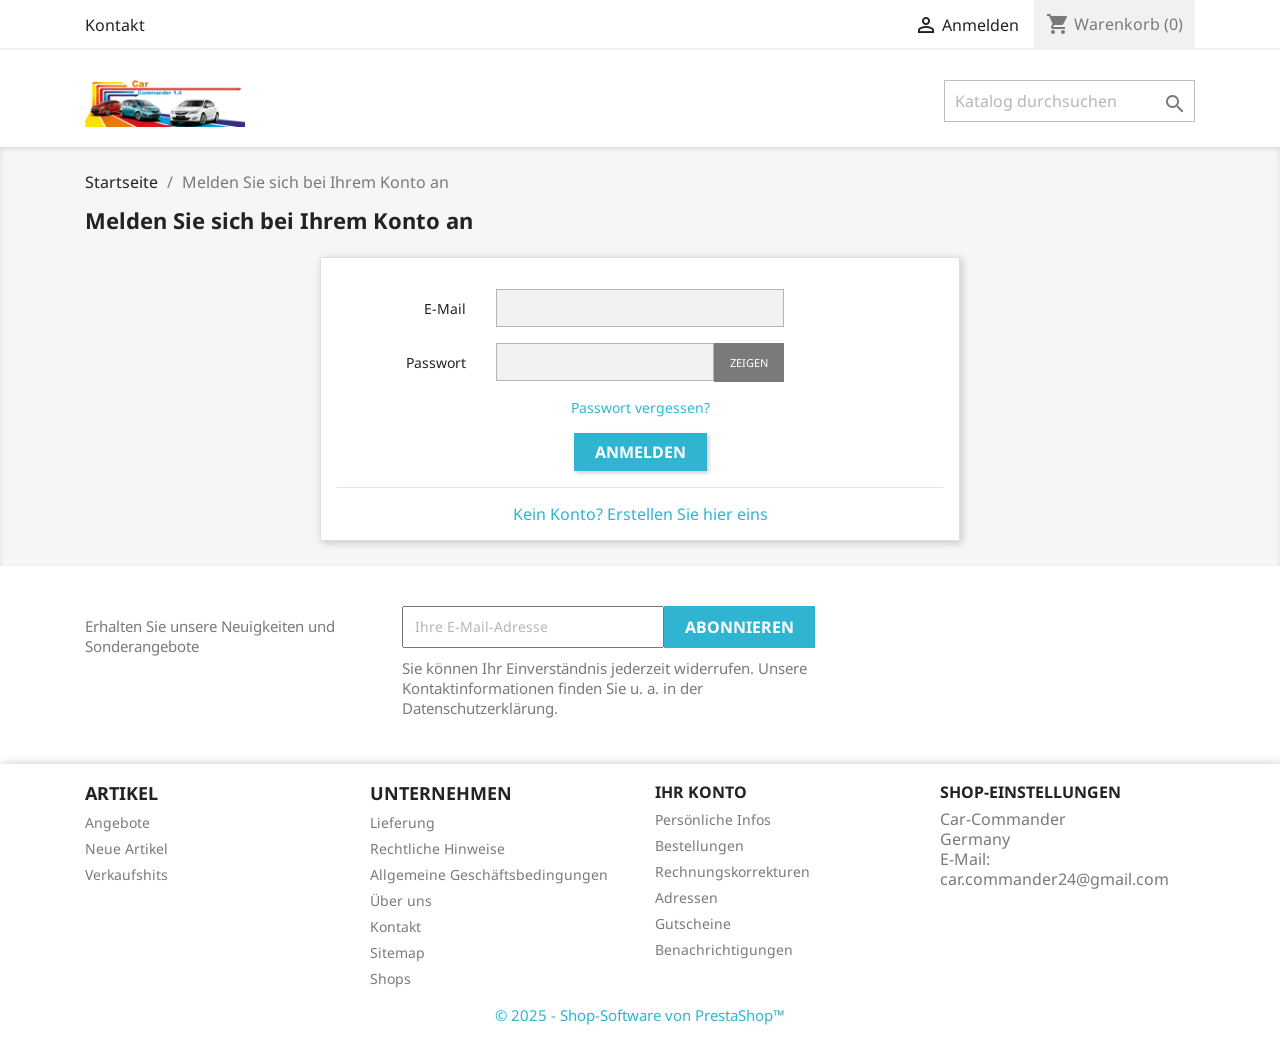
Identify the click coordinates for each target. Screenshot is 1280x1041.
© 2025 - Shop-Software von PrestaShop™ (640, 1015)
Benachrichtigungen (724, 949)
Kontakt (115, 25)
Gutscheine (693, 923)
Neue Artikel (126, 848)
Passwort (436, 362)
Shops (390, 978)
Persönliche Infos (713, 819)
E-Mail (445, 308)
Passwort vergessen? (640, 407)
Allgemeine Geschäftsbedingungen (489, 874)
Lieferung (402, 822)
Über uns (401, 900)
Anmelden (640, 452)
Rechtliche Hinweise (437, 848)
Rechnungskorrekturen (732, 871)
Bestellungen (699, 845)
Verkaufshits (126, 874)
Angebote (117, 822)
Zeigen (749, 362)
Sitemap (397, 952)
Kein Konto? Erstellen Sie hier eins (640, 514)
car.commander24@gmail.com (1054, 879)
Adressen (686, 897)
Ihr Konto (701, 792)
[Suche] (1069, 101)
